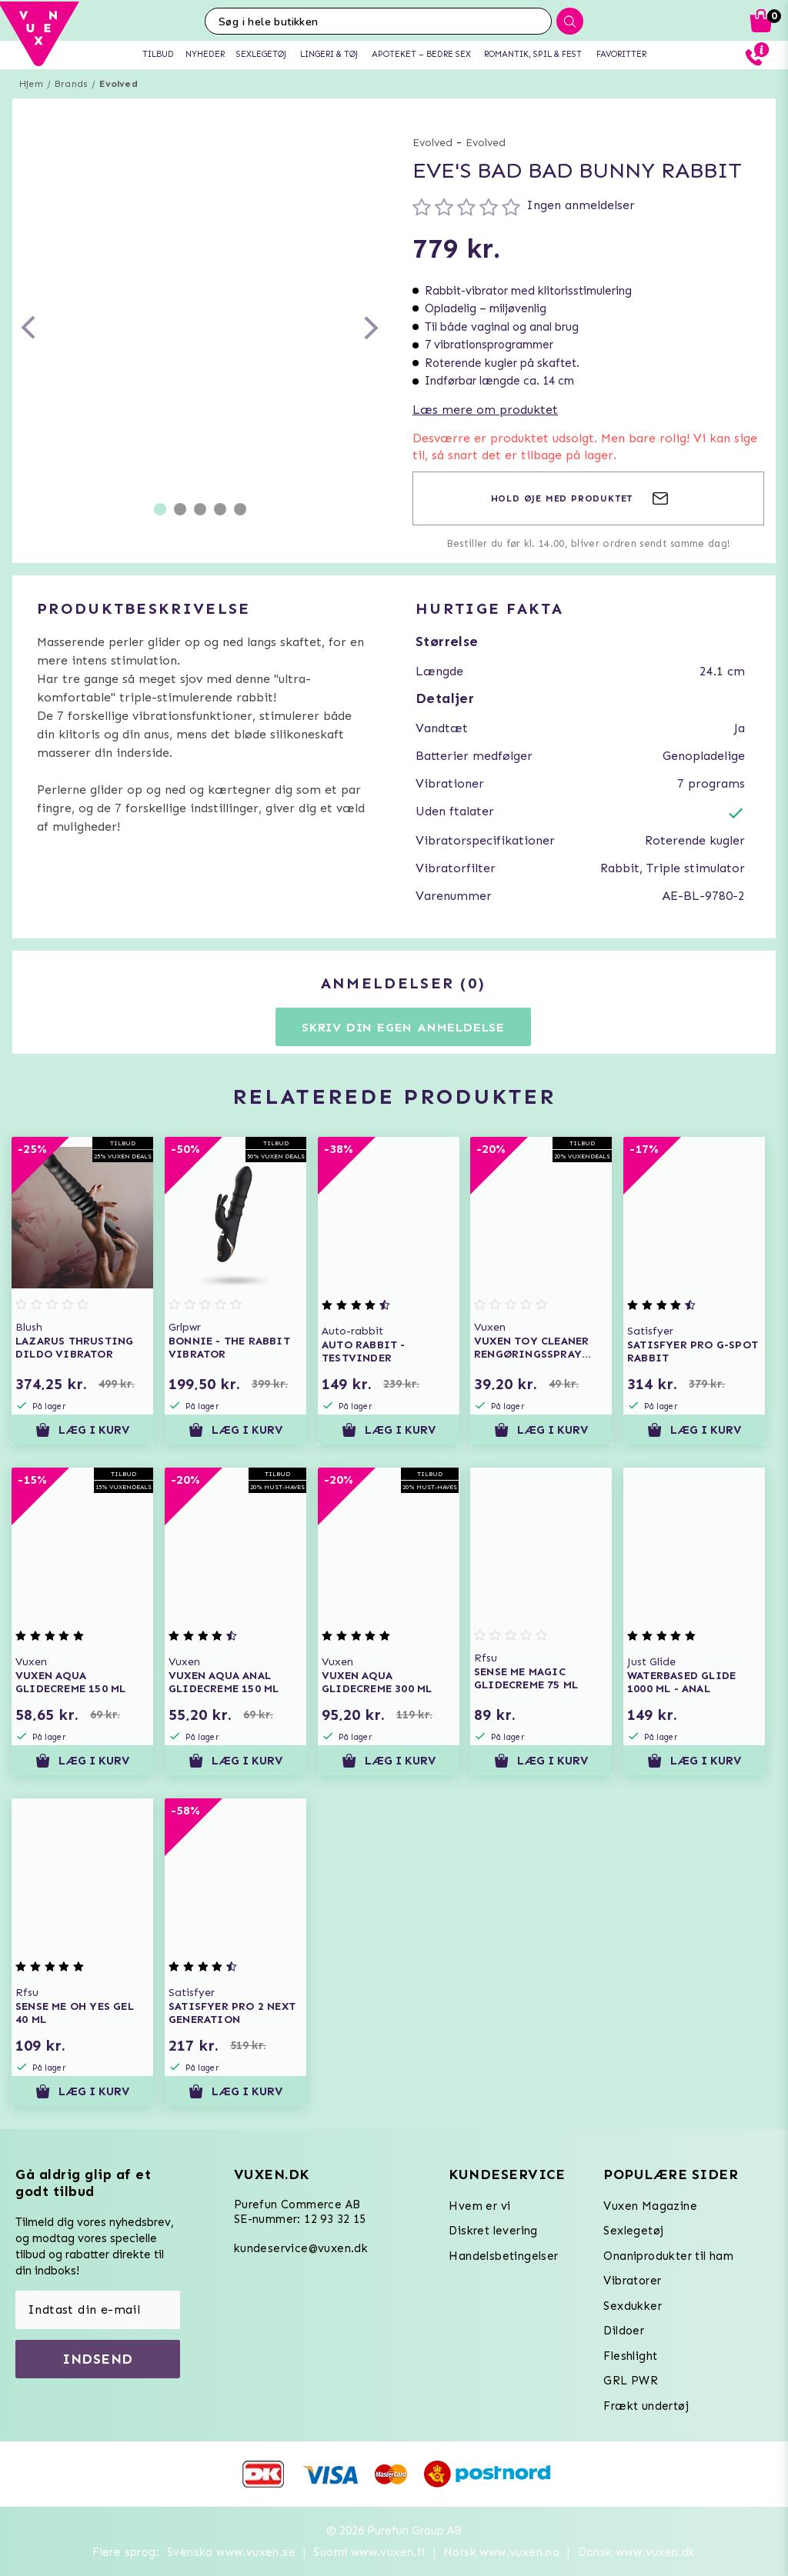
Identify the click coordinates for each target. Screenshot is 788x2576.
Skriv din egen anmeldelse (403, 1027)
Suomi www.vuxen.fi (369, 2552)
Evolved (118, 83)
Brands (71, 83)
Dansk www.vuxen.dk (637, 2552)
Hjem (31, 83)
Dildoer (623, 2331)
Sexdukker (632, 2306)
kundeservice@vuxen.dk (301, 2248)
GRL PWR (630, 2381)
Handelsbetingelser (503, 2256)
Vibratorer (632, 2281)
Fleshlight (630, 2356)
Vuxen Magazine (650, 2206)
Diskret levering (493, 2231)
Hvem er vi (479, 2206)
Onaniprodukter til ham (668, 2256)
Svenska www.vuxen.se (231, 2552)
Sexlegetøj (633, 2231)
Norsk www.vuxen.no (501, 2552)
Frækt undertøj (646, 2406)
